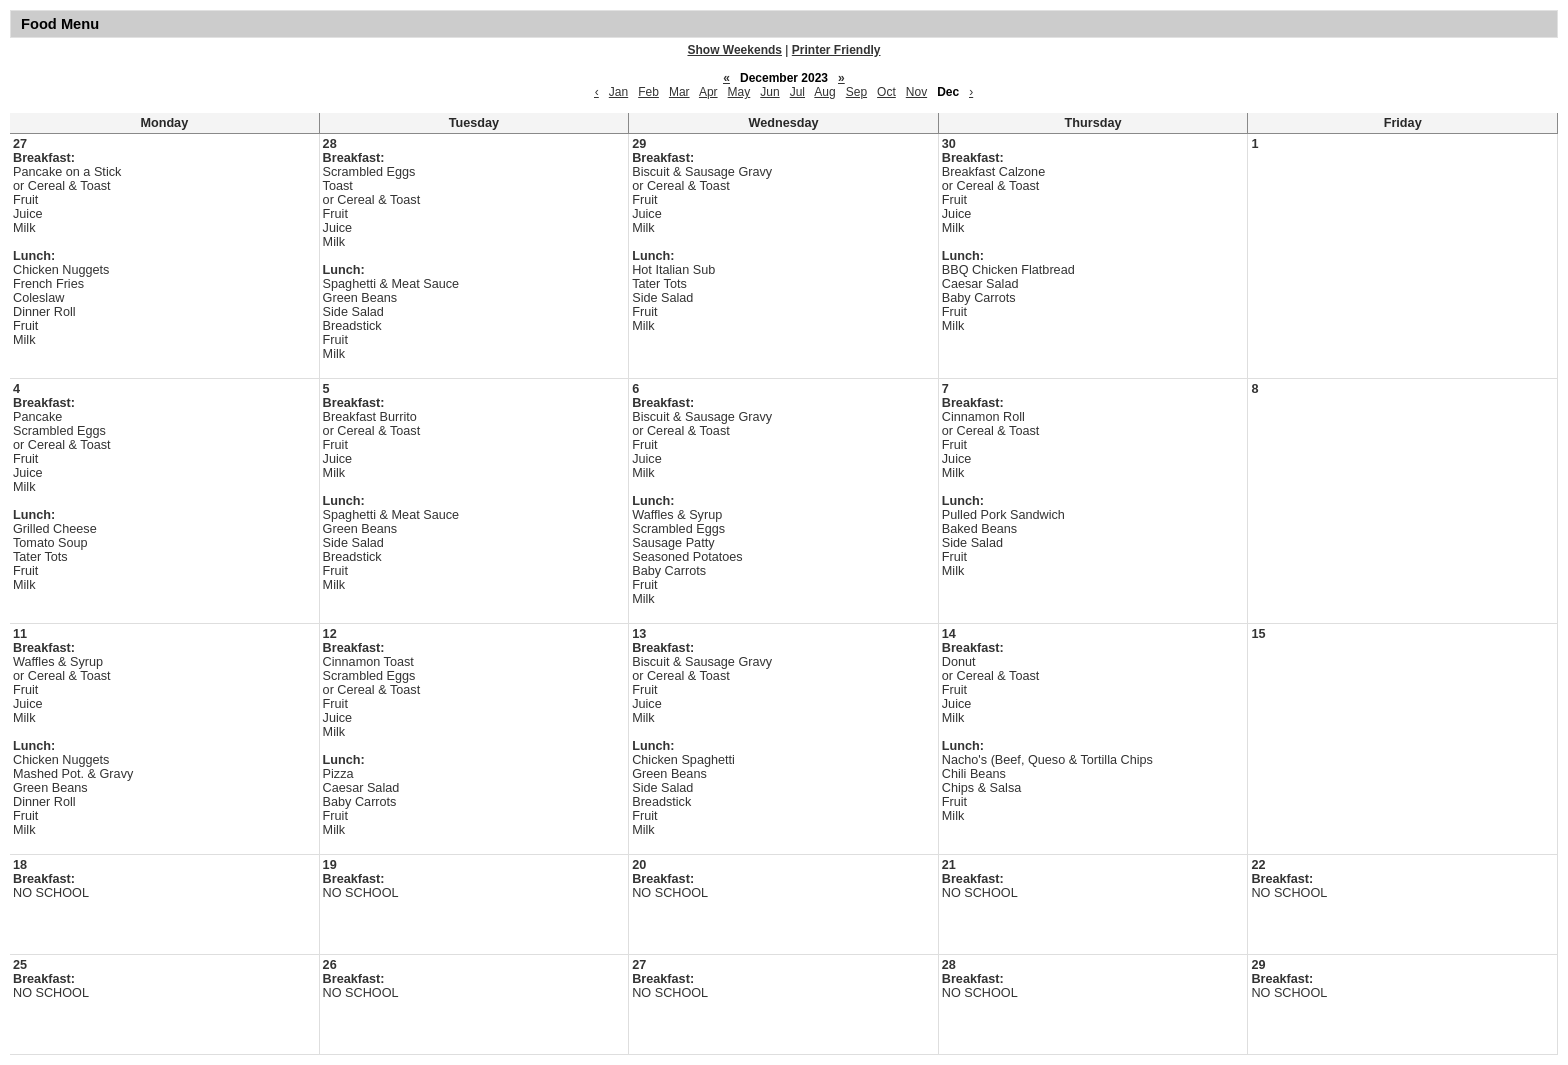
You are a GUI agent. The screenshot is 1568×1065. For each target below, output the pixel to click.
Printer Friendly (836, 50)
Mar (679, 92)
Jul (797, 92)
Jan (618, 92)
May (739, 92)
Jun (769, 92)
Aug (824, 92)
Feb (648, 92)
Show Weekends (735, 50)
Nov (916, 92)
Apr (708, 92)
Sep (856, 92)
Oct (886, 92)
